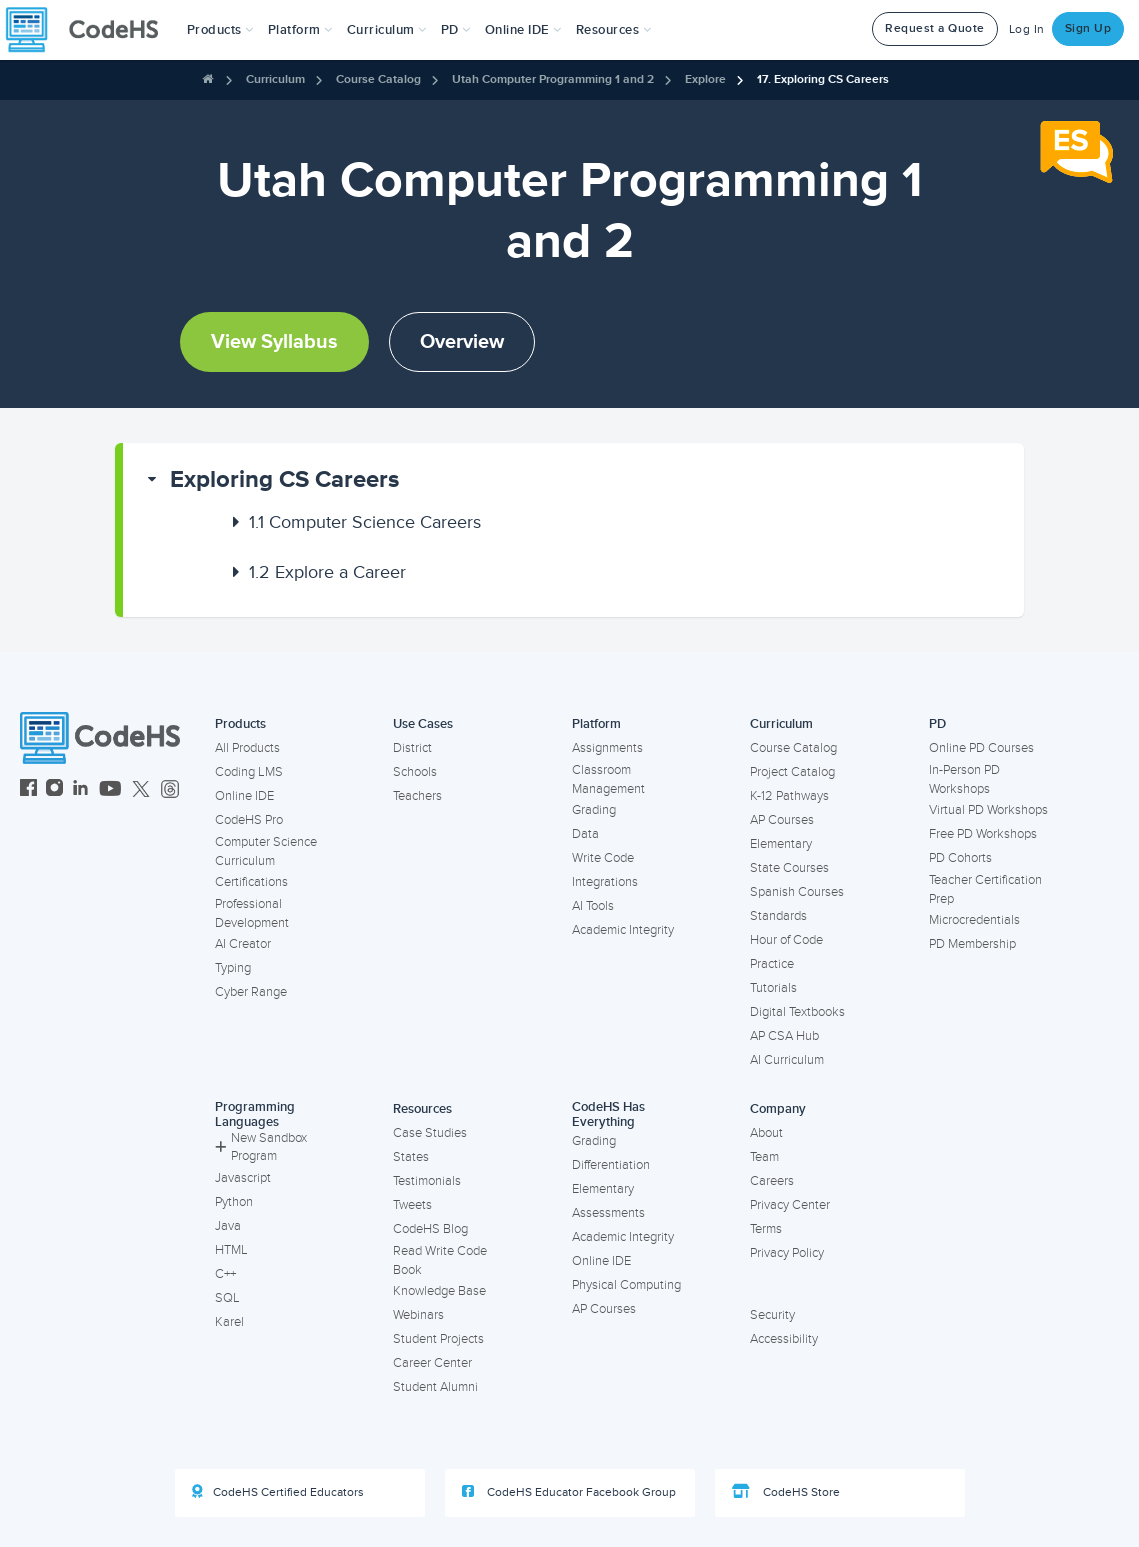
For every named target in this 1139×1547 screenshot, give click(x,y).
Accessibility (784, 1339)
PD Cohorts (960, 858)
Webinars (418, 1315)
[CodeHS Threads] (170, 790)
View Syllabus (274, 342)
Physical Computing (626, 1285)
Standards (778, 916)
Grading (594, 810)
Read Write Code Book (440, 1260)
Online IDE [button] (523, 30)
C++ (225, 1274)
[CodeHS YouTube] (110, 790)
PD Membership (972, 944)
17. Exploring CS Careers (823, 79)
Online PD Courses (981, 748)
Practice (772, 964)
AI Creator (243, 944)
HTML (231, 1250)
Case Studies (430, 1133)
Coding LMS (249, 772)
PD (937, 724)
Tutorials (773, 988)
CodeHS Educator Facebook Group (569, 1492)
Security (772, 1315)
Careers (772, 1181)
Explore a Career (327, 572)
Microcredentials (974, 920)
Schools (415, 772)
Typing (233, 968)
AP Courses (782, 820)
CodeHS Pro (249, 820)
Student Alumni (435, 1387)
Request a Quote (935, 28)
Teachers (417, 796)
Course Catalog (378, 79)
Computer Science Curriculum (266, 851)
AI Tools (593, 906)
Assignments (607, 748)
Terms (766, 1229)
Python (234, 1202)
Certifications (251, 882)
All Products (247, 748)
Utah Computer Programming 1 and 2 (553, 79)
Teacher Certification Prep (985, 889)
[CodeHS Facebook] (28, 790)
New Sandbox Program (261, 1147)
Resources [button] (614, 30)
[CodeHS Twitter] (141, 790)
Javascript (243, 1178)
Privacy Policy (787, 1253)
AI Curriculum (787, 1060)
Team (764, 1157)
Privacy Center (790, 1205)
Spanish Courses (797, 892)
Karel (229, 1322)
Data (585, 834)
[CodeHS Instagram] (54, 790)
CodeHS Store (786, 1492)
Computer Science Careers (365, 522)
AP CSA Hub (784, 1036)
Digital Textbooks (797, 1012)
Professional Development (252, 913)
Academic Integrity (623, 930)
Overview (462, 342)
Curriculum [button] (387, 30)
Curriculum (275, 79)
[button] (220, 30)
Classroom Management (608, 779)
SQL (227, 1298)
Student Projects (438, 1339)
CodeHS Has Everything (608, 1114)
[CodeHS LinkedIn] (80, 790)
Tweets (412, 1205)
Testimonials (427, 1181)
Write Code (603, 858)
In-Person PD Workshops (964, 779)
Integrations (605, 882)
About (766, 1133)
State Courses (789, 868)
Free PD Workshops (983, 834)
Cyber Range (251, 992)
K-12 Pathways (789, 796)
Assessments (608, 1213)
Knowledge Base (439, 1291)
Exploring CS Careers (284, 479)
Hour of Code (786, 940)
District (412, 748)
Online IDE (244, 796)
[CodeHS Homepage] (90, 30)
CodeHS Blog (430, 1229)
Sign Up (1088, 28)
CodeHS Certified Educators (278, 1492)
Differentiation (611, 1165)
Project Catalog (792, 772)
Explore (705, 79)
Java (228, 1226)
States (411, 1157)
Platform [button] (300, 30)
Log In (1027, 29)
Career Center (432, 1363)
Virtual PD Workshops (988, 810)
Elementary (781, 844)
